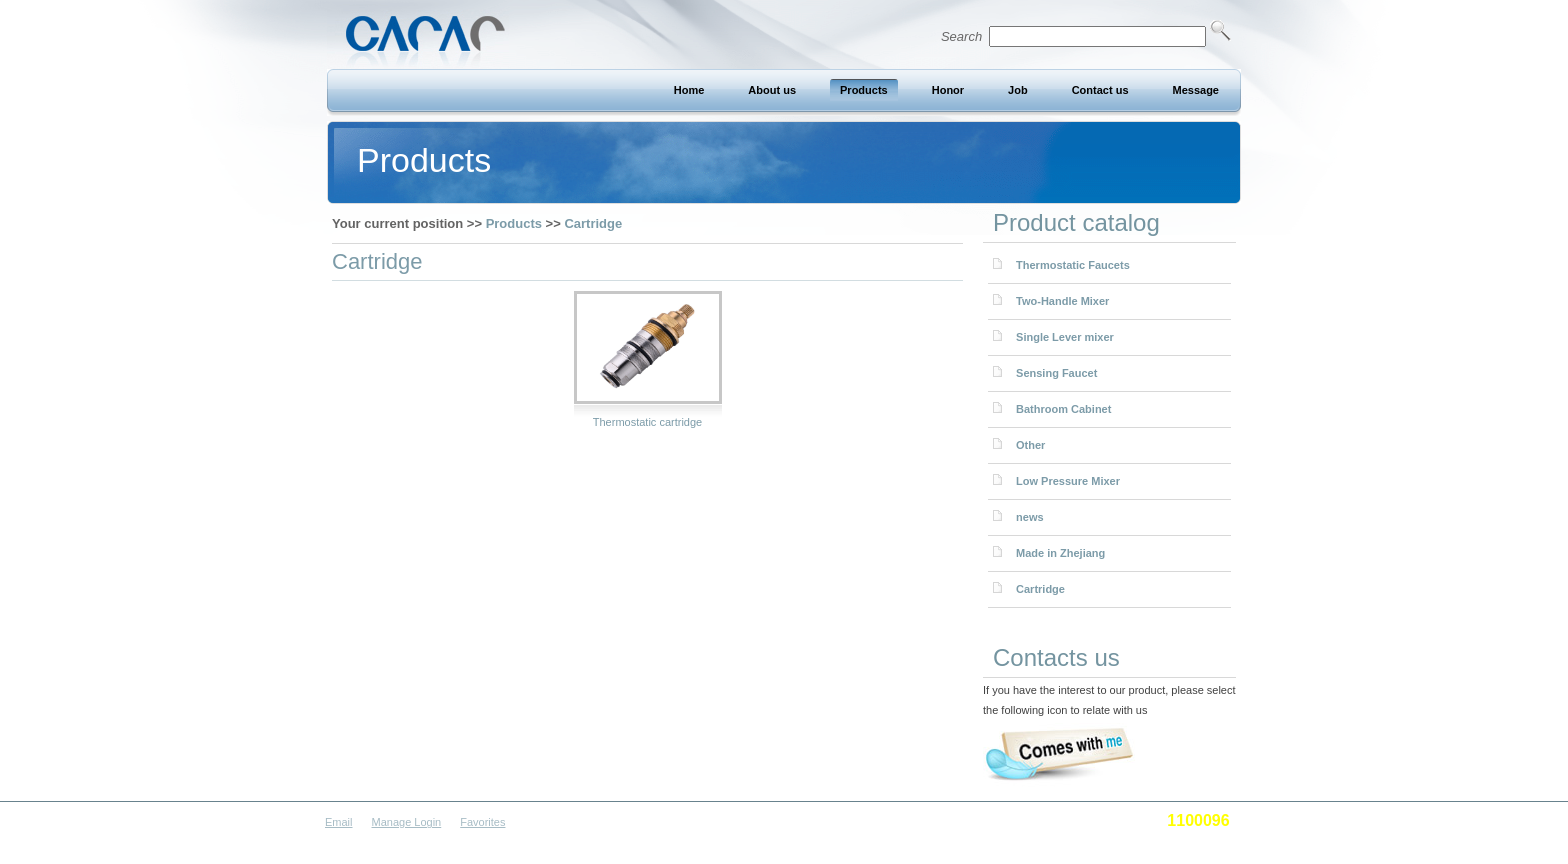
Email (339, 822)
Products (514, 223)
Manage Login (407, 822)
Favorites (482, 822)
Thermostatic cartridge (647, 422)
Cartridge (593, 223)
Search (1086, 36)
